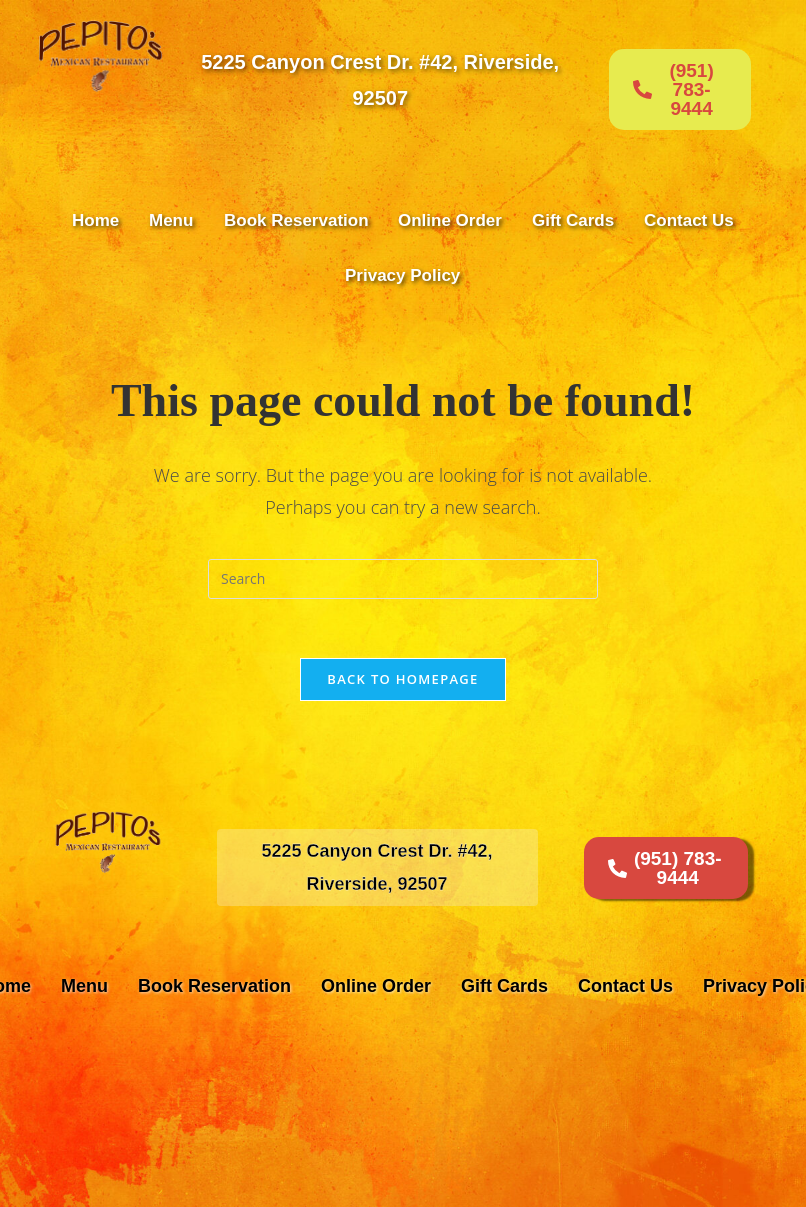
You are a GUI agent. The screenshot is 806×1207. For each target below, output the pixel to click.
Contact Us (689, 220)
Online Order (450, 220)
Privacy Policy (402, 275)
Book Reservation (296, 220)
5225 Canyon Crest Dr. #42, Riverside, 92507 (380, 80)
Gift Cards (573, 220)
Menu (171, 220)
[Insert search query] (403, 579)
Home (95, 220)
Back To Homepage (402, 680)
